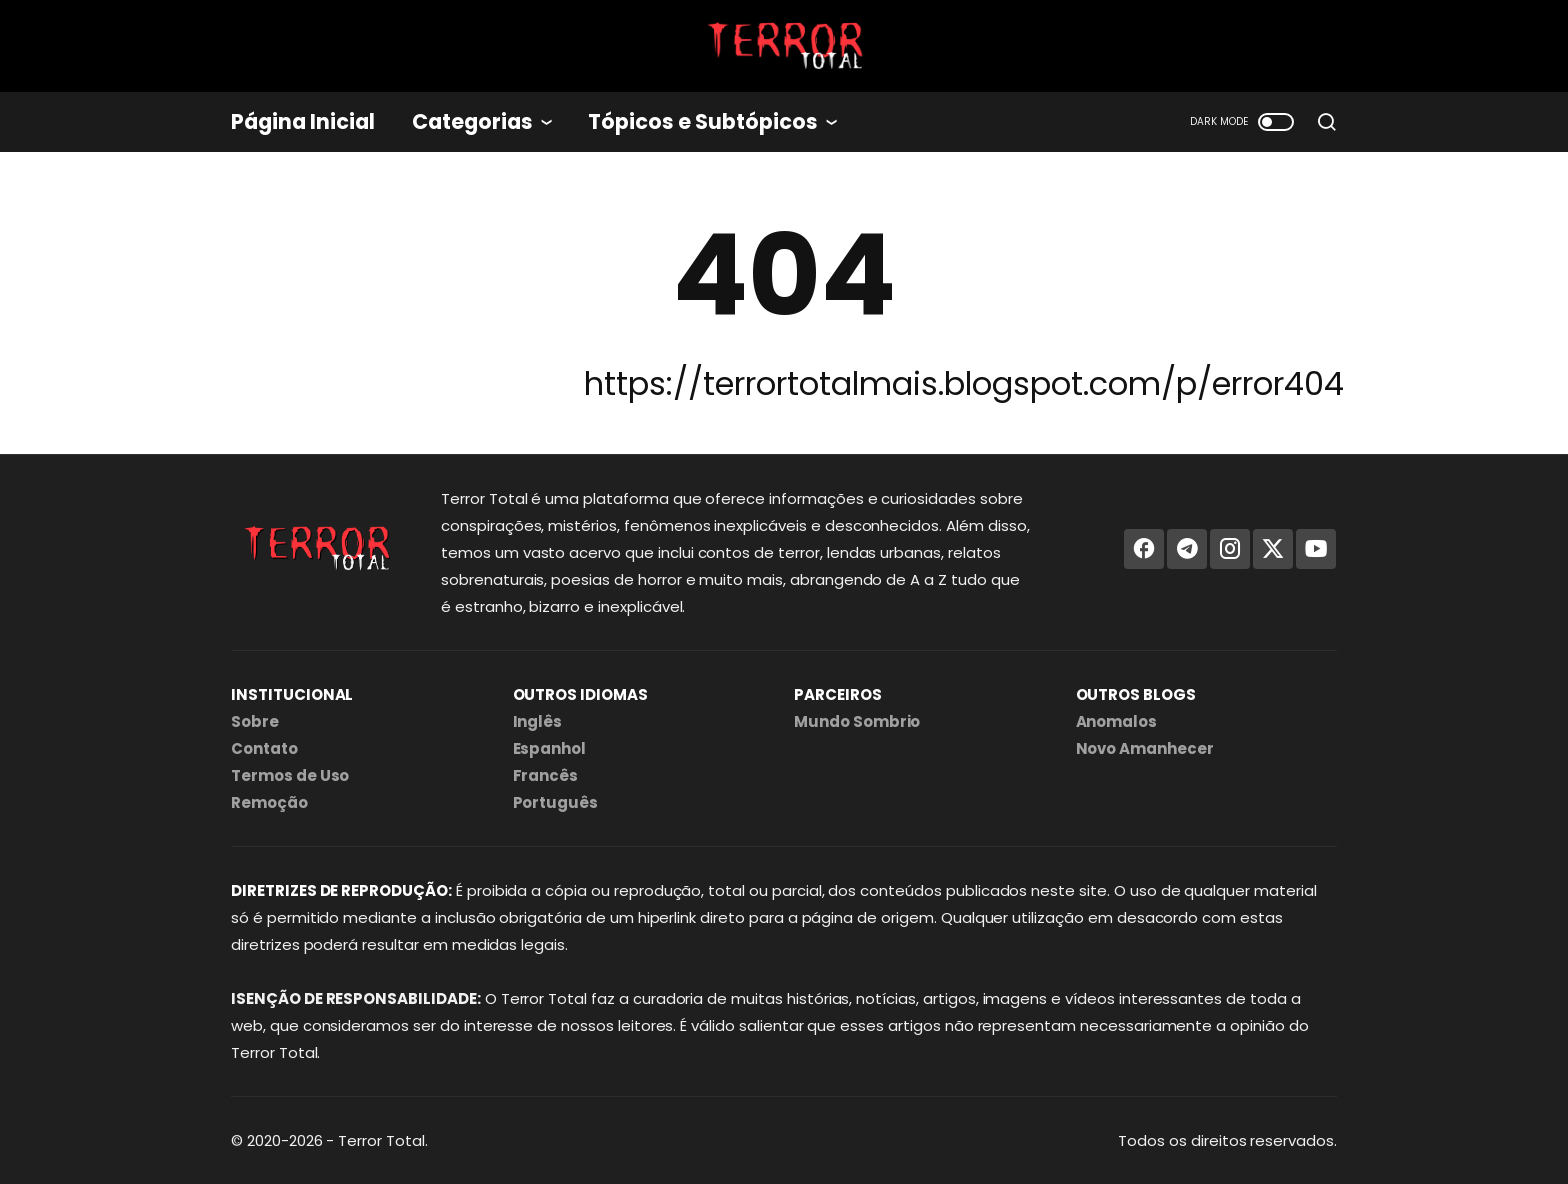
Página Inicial (303, 121)
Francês (546, 775)
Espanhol (550, 748)
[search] (1326, 122)
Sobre (255, 721)
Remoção (269, 802)
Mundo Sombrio (857, 721)
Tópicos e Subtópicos (703, 121)
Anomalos (1117, 721)
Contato (264, 748)
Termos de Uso (290, 775)
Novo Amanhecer (1145, 748)
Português (556, 802)
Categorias (472, 121)
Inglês (538, 721)
